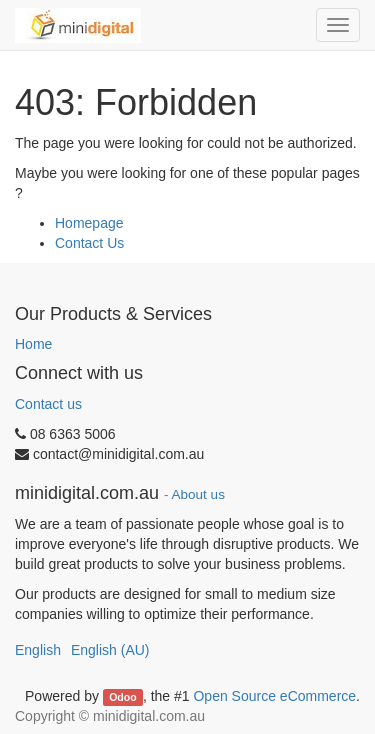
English (38, 650)
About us (198, 494)
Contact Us (89, 243)
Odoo (122, 697)
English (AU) (110, 650)
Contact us (48, 404)
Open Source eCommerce (274, 696)
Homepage (89, 223)
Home (33, 344)
